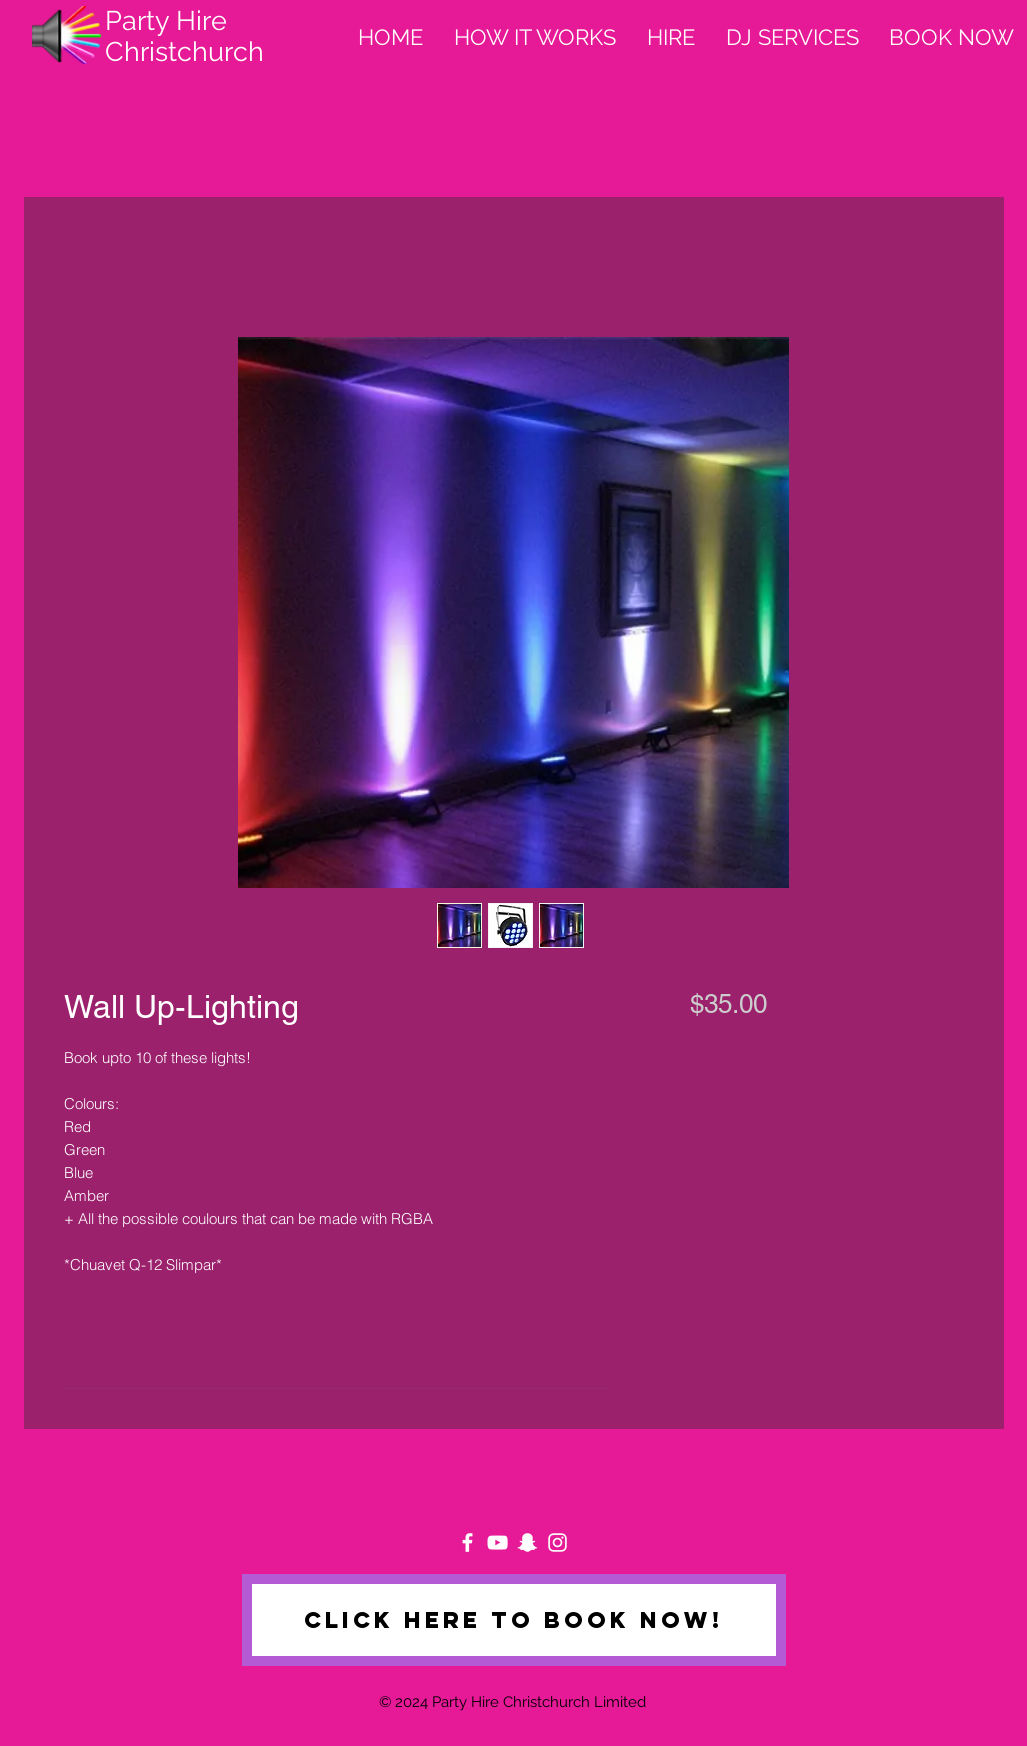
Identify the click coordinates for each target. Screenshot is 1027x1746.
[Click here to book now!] (514, 1620)
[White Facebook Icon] (467, 1542)
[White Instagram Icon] (557, 1542)
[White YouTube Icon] (497, 1542)
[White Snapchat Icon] (527, 1542)
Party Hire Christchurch (184, 36)
